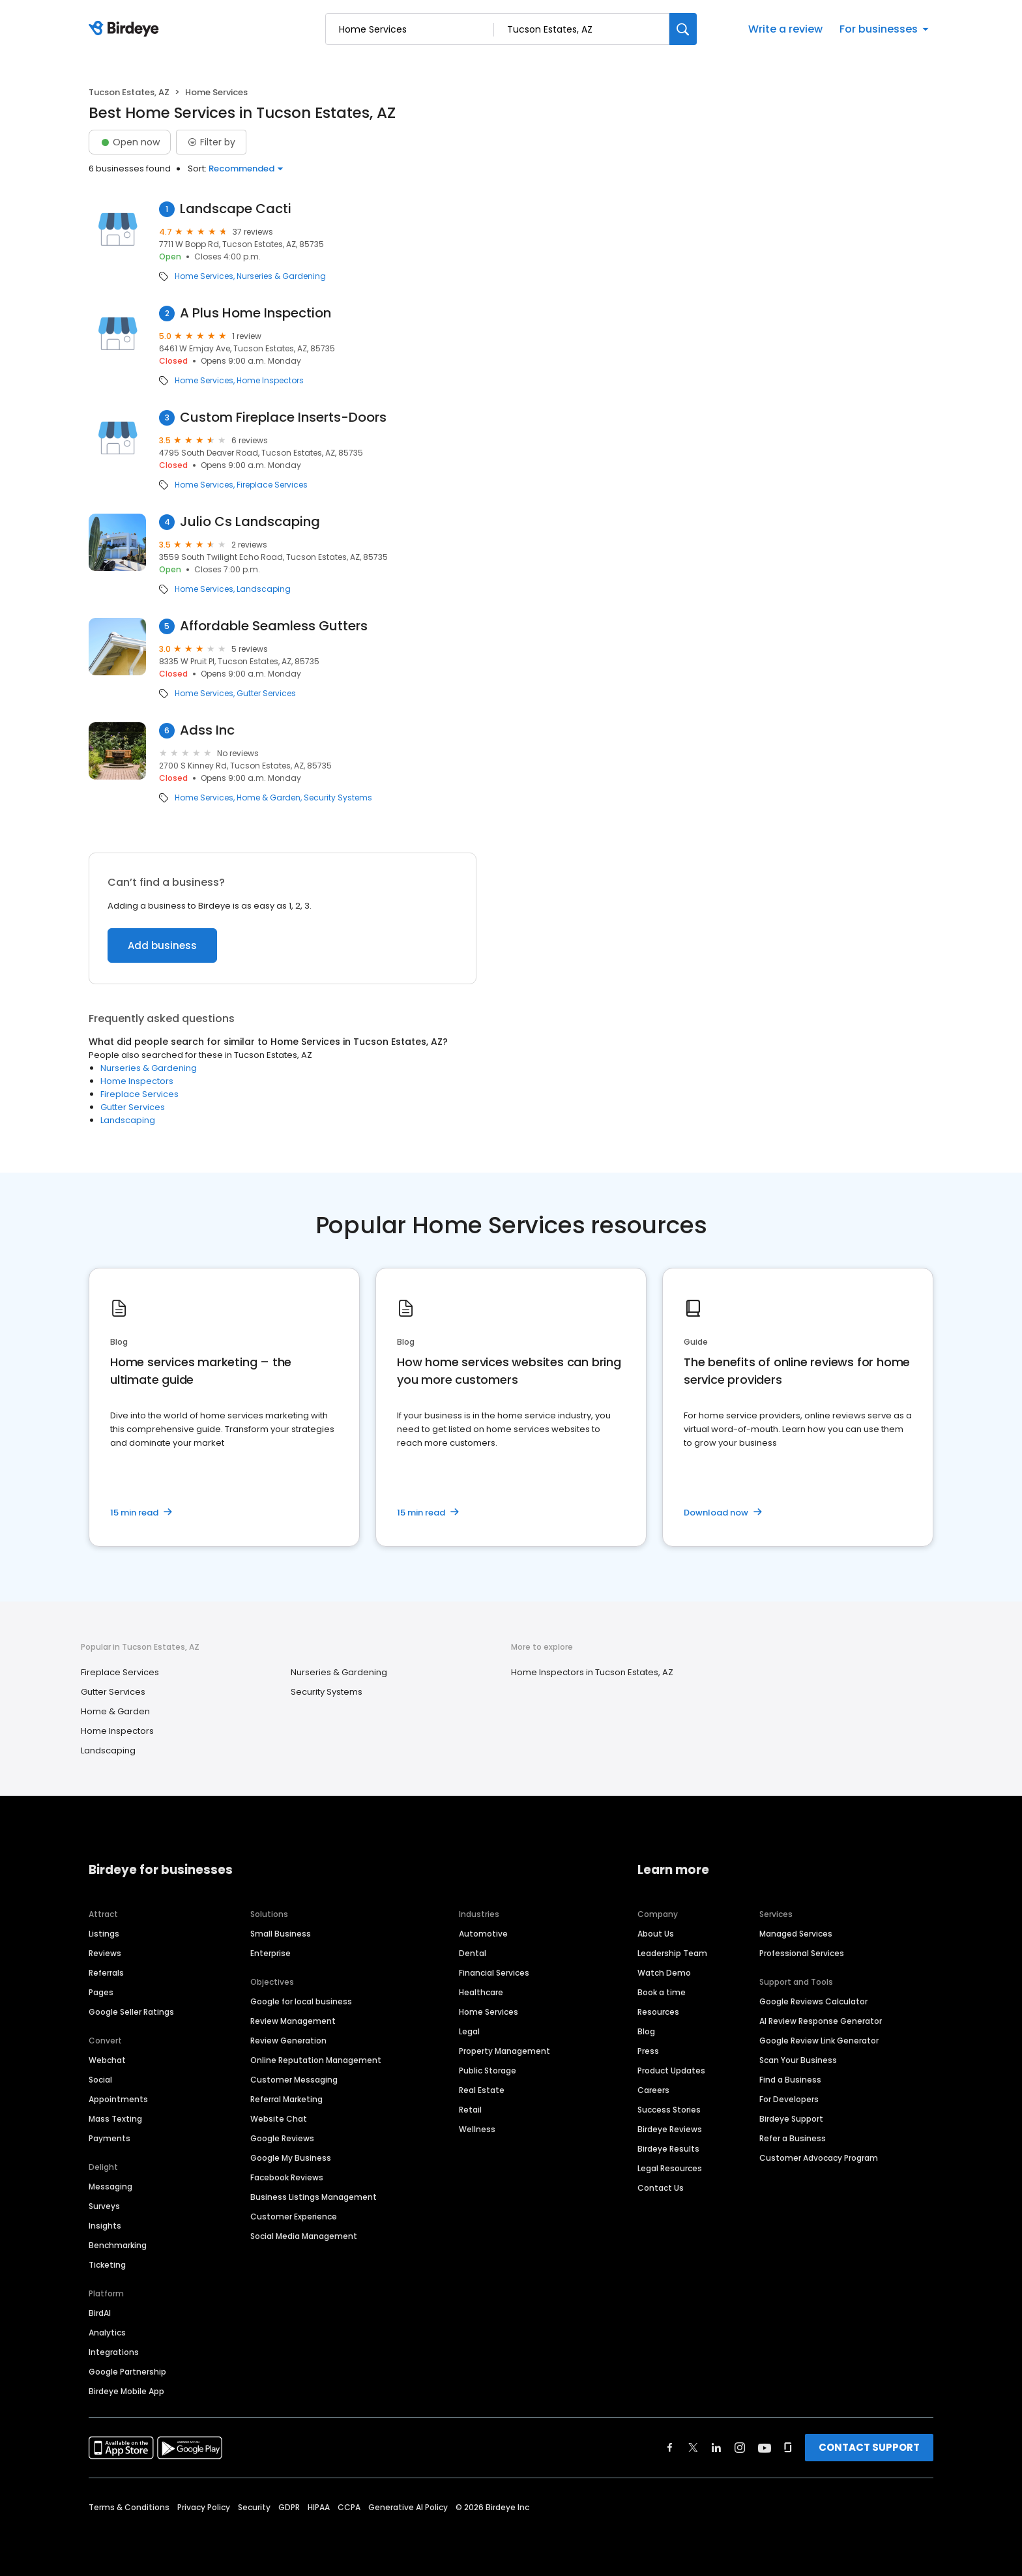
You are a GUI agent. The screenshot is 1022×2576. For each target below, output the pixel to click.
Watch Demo (664, 1972)
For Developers (789, 2099)
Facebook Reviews (286, 2177)
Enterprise (270, 1953)
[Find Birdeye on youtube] (764, 2447)
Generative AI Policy (408, 2507)
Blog (646, 2031)
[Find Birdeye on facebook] (670, 2447)
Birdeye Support (791, 2118)
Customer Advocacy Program (818, 2157)
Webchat (107, 2060)
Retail (470, 2109)
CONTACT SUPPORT (869, 2447)
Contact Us (660, 2187)
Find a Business (790, 2079)
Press (648, 2050)
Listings (104, 1933)
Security (254, 2507)
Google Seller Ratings (131, 2011)
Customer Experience (293, 2216)
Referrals (106, 1972)
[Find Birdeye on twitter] (693, 2447)
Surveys (104, 2206)
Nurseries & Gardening (281, 276)
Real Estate (481, 2090)
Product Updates (671, 2070)
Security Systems (338, 798)
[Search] (683, 29)
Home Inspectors (270, 380)
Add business (162, 945)
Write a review (785, 29)
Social (100, 2079)
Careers (653, 2090)
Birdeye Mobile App (126, 2391)
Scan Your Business (798, 2060)
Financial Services (494, 1972)
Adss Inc (207, 730)
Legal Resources (669, 2168)
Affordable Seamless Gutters (274, 626)
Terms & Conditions (129, 2507)
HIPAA (319, 2507)
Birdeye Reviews (669, 2129)
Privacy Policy (203, 2507)
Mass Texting (115, 2118)
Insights (105, 2225)
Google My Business (290, 2157)
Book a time (661, 1992)
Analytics (107, 2332)
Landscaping (264, 589)
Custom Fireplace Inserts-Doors (283, 417)
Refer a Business (792, 2138)
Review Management (293, 2021)
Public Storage (487, 2070)
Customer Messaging (294, 2079)
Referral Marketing (286, 2099)
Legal (469, 2031)
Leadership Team (672, 1953)
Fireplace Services (272, 485)
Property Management (504, 2050)
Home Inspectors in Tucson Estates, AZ (592, 1672)
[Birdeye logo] (126, 29)
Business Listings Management (313, 2197)
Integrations (114, 2352)
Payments (109, 2138)
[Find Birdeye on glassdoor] (788, 2447)
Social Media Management (303, 2236)
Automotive (483, 1933)
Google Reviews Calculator (813, 2001)
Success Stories (669, 2109)
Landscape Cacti (235, 209)
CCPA (349, 2507)
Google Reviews (282, 2138)
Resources (658, 2011)
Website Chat (278, 2118)
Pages (101, 1992)
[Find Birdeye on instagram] (740, 2447)
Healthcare (481, 1992)
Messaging (110, 2186)
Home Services (204, 276)
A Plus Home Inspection (255, 313)
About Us (655, 1933)
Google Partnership (127, 2371)
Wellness (477, 2129)
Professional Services (801, 1953)
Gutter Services (266, 693)
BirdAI (100, 2313)
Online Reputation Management (315, 2060)
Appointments (118, 2099)
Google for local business (301, 2001)
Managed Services (795, 1933)
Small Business (280, 1933)
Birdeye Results (668, 2148)
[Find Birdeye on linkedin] (716, 2447)
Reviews (105, 1953)
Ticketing (107, 2264)
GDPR (289, 2507)
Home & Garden (268, 798)
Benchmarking (118, 2245)
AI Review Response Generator (820, 2021)
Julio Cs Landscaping (250, 522)
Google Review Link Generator (819, 2040)
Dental (472, 1953)
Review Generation (288, 2040)
